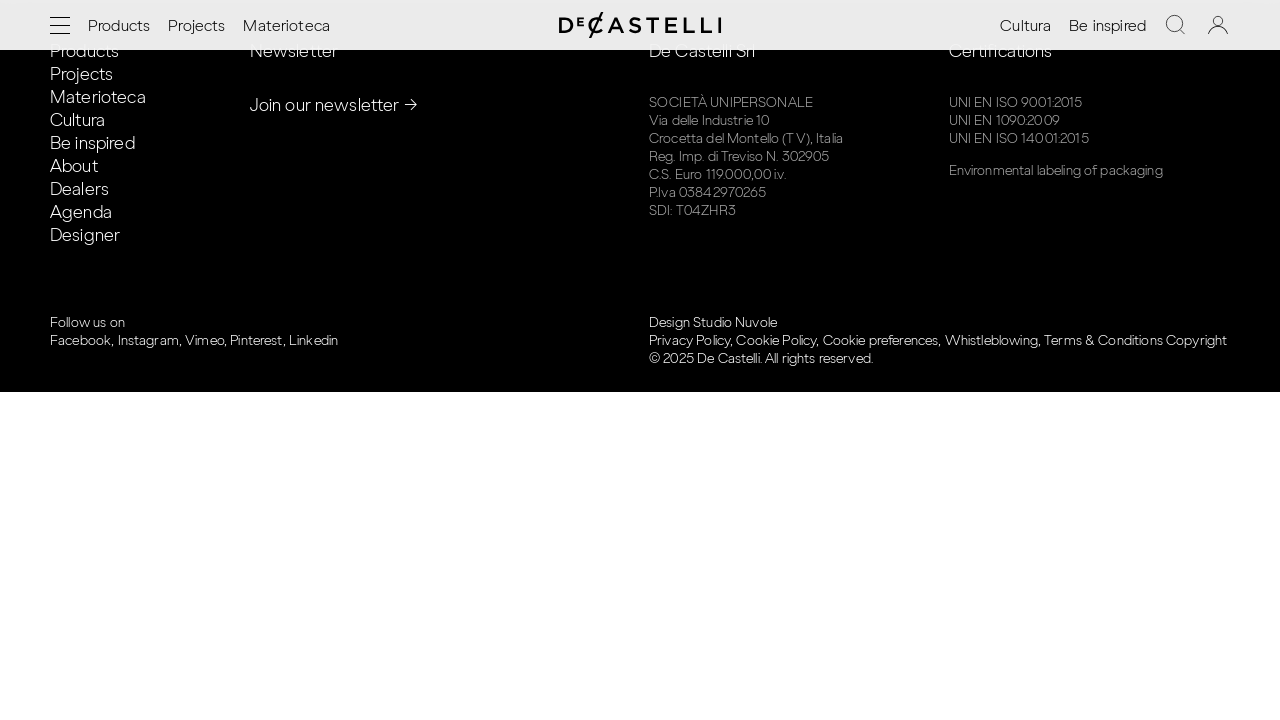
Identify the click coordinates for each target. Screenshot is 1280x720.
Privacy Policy (689, 340)
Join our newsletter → (334, 105)
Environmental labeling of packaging (1056, 170)
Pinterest (256, 340)
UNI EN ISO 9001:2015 (1016, 102)
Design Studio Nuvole (713, 322)
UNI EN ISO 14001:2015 (1019, 138)
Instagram (148, 340)
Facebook (80, 340)
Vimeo (204, 340)
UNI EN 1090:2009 (1004, 120)
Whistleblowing (991, 340)
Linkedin (313, 340)
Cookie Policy (776, 340)
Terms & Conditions (1103, 340)
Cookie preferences (881, 340)
